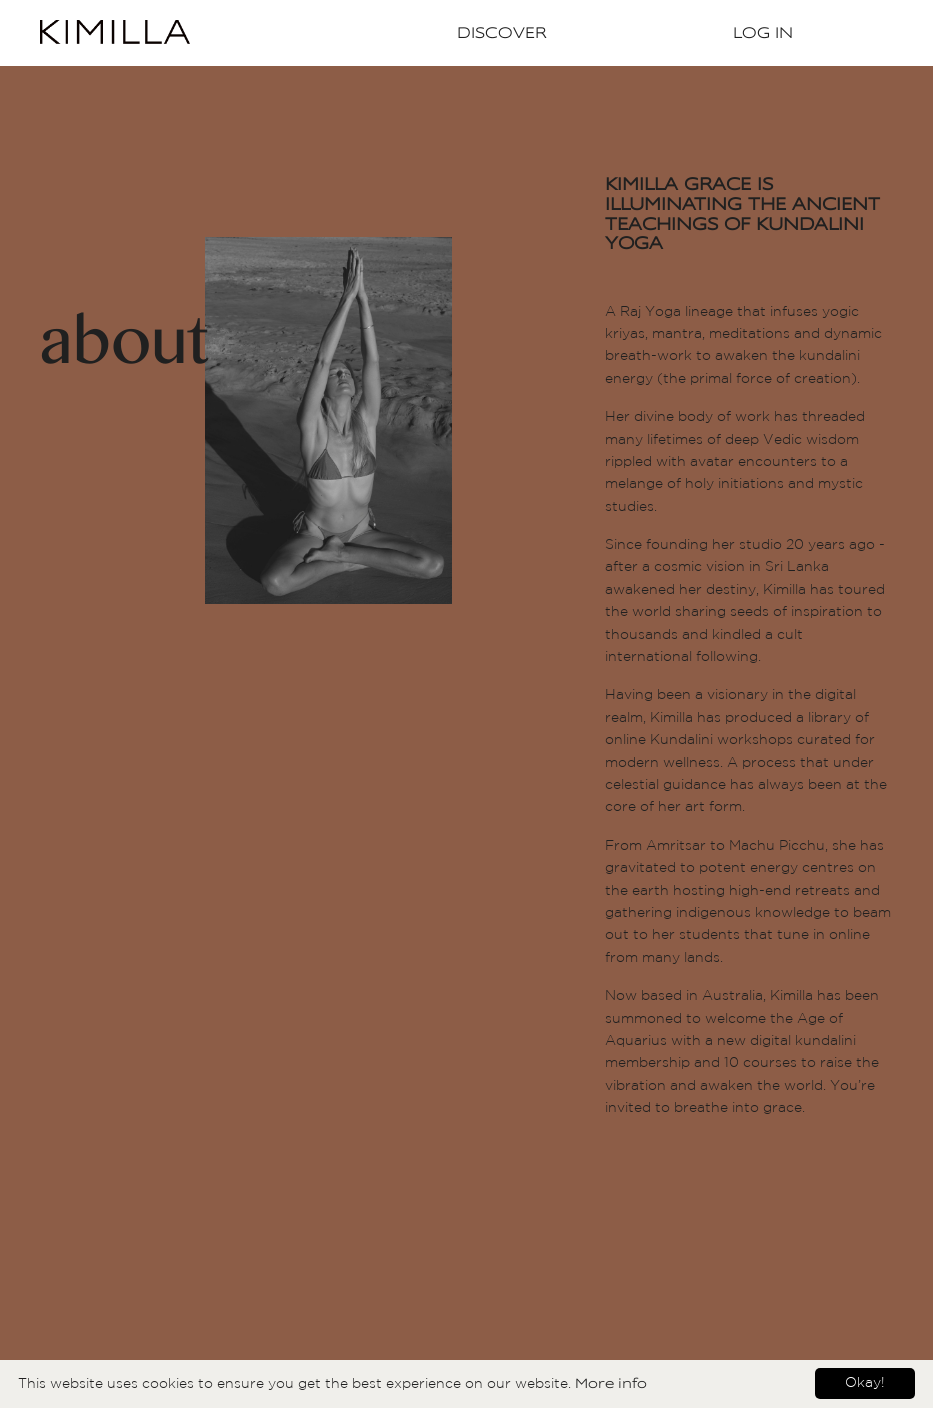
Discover (502, 32)
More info (611, 1383)
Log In (763, 32)
